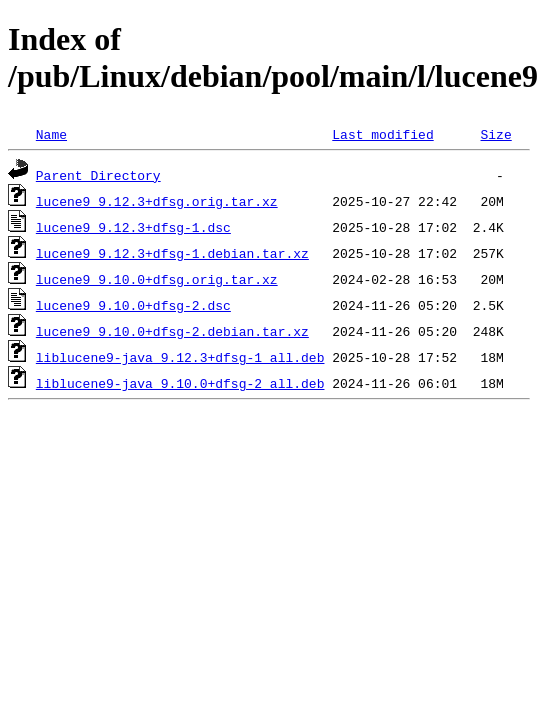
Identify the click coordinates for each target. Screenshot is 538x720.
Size (495, 134)
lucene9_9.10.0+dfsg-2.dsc (133, 305)
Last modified (382, 134)
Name (51, 134)
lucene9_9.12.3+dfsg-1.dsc (133, 227)
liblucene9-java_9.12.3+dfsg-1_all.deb (180, 357)
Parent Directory (98, 175)
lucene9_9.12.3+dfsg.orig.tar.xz (157, 201)
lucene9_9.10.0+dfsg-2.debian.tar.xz (172, 331)
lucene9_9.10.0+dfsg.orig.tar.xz (157, 279)
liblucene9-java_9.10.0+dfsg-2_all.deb (180, 383)
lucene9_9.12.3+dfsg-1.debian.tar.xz (172, 253)
